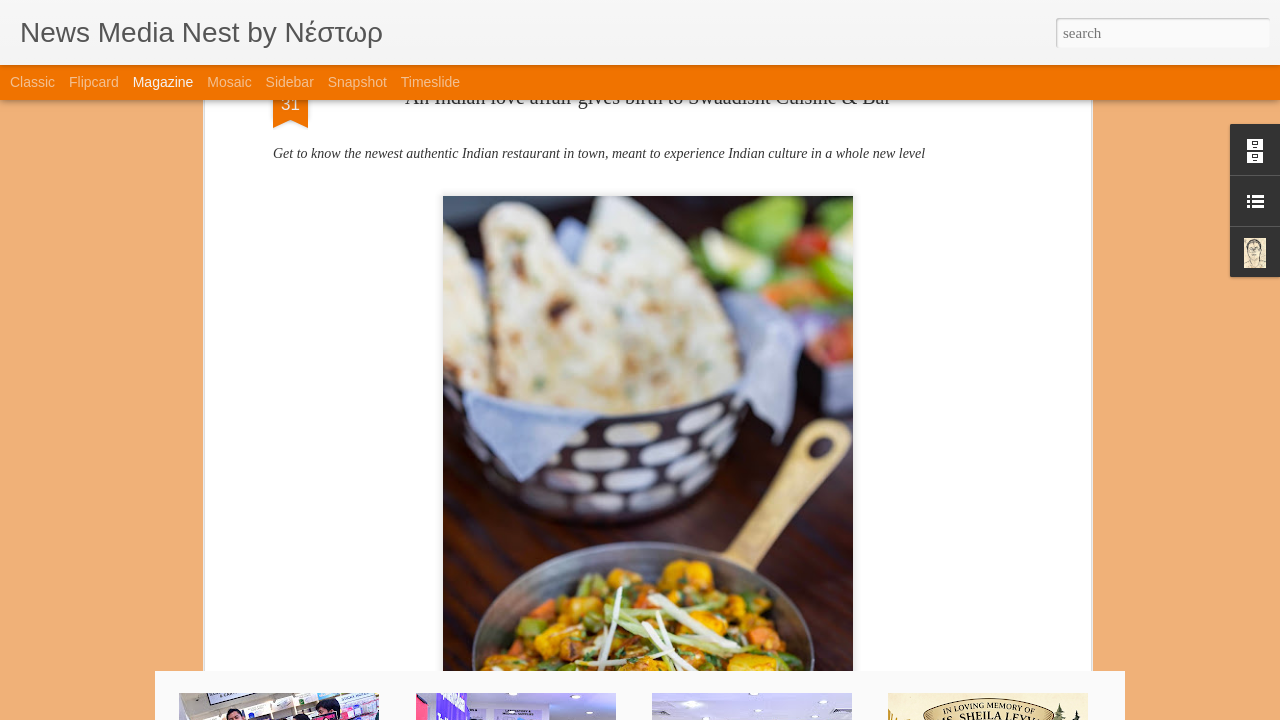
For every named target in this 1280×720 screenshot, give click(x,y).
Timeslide (430, 82)
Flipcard (94, 82)
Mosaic (229, 82)
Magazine (163, 82)
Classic (32, 82)
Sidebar (290, 82)
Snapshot (357, 82)
